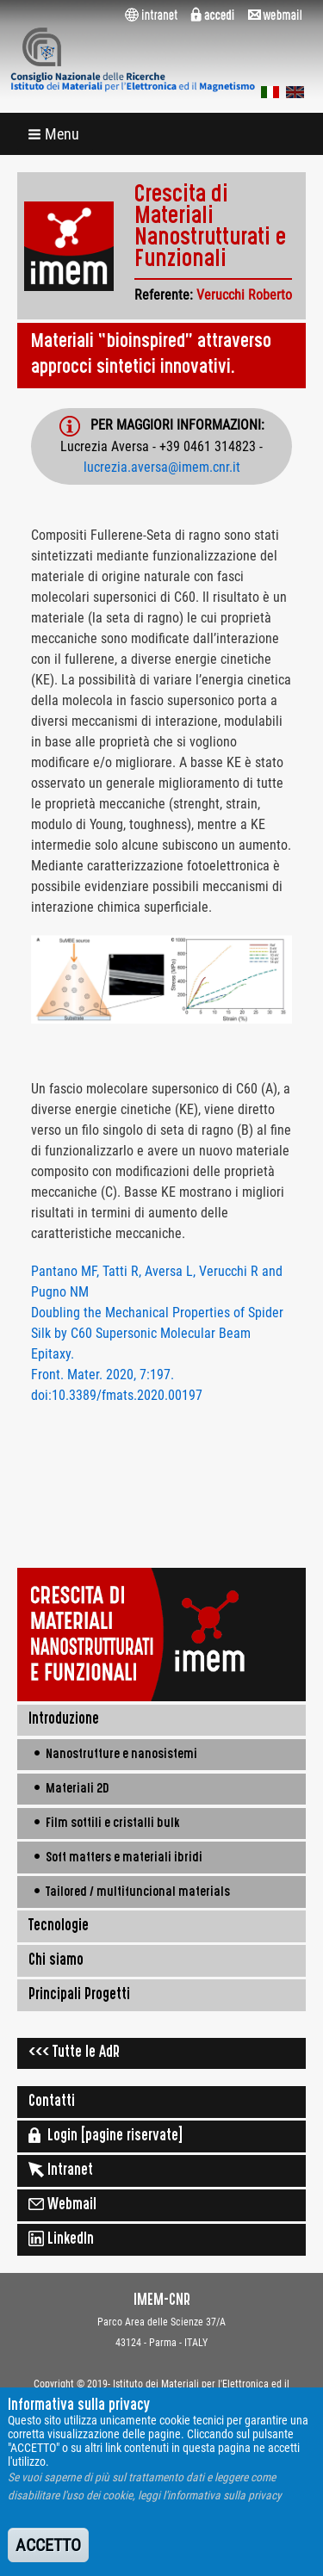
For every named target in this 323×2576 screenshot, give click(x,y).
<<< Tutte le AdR (74, 2053)
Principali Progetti (79, 1996)
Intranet (60, 2169)
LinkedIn (61, 2238)
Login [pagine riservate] (105, 2135)
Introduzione (63, 1720)
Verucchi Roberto (244, 295)
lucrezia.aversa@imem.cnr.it (162, 467)
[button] (55, 134)
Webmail (62, 2204)
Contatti (51, 2102)
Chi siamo (56, 1961)
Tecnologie (58, 1927)
